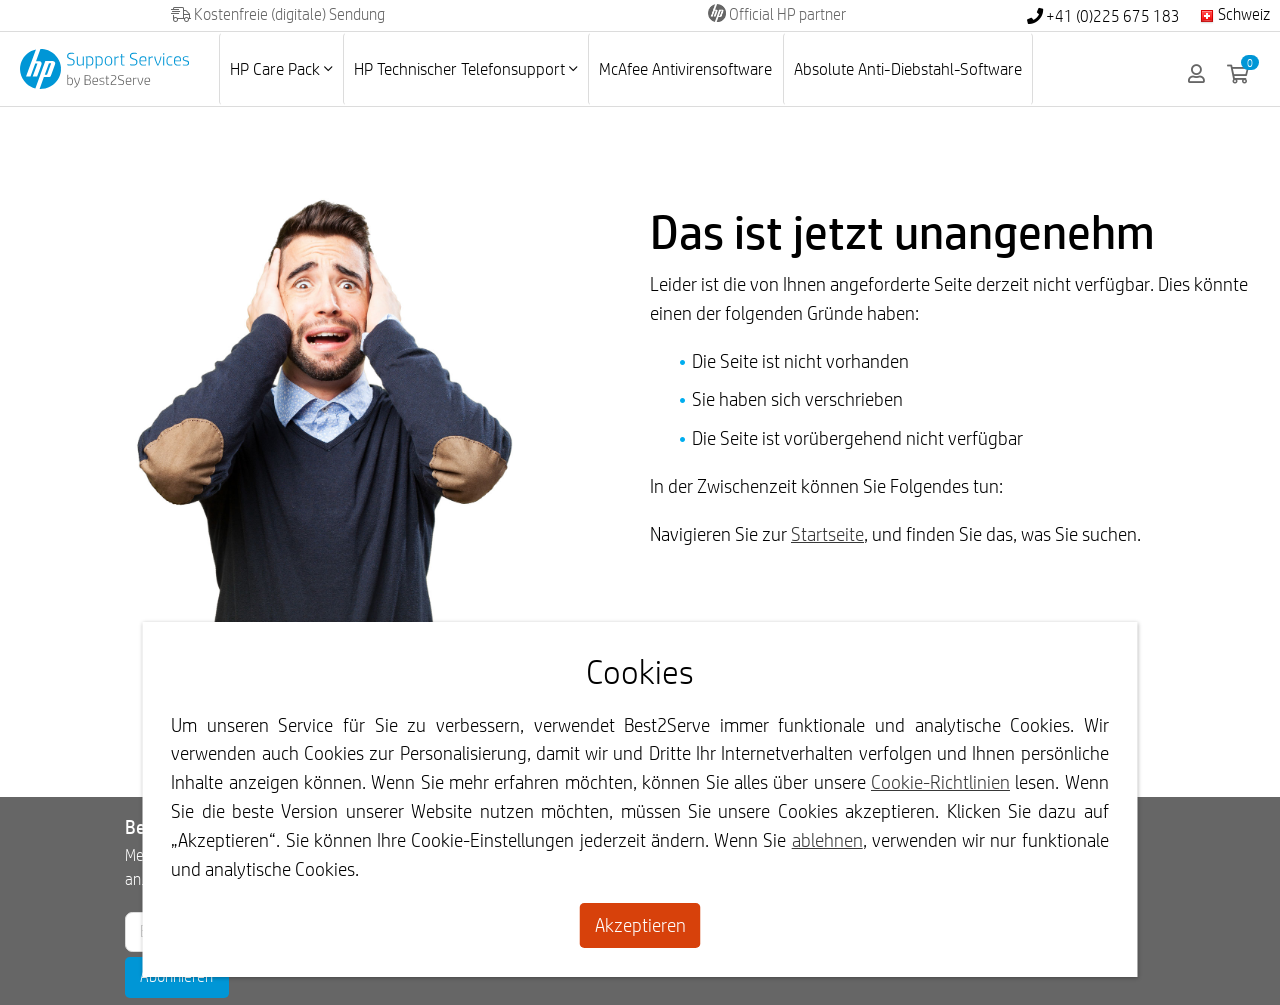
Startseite (827, 534)
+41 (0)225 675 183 (1103, 16)
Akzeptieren (640, 925)
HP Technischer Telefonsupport (465, 68)
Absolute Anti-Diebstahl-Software (908, 68)
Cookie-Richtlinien (940, 782)
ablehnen (827, 840)
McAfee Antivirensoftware (685, 68)
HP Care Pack (281, 68)
